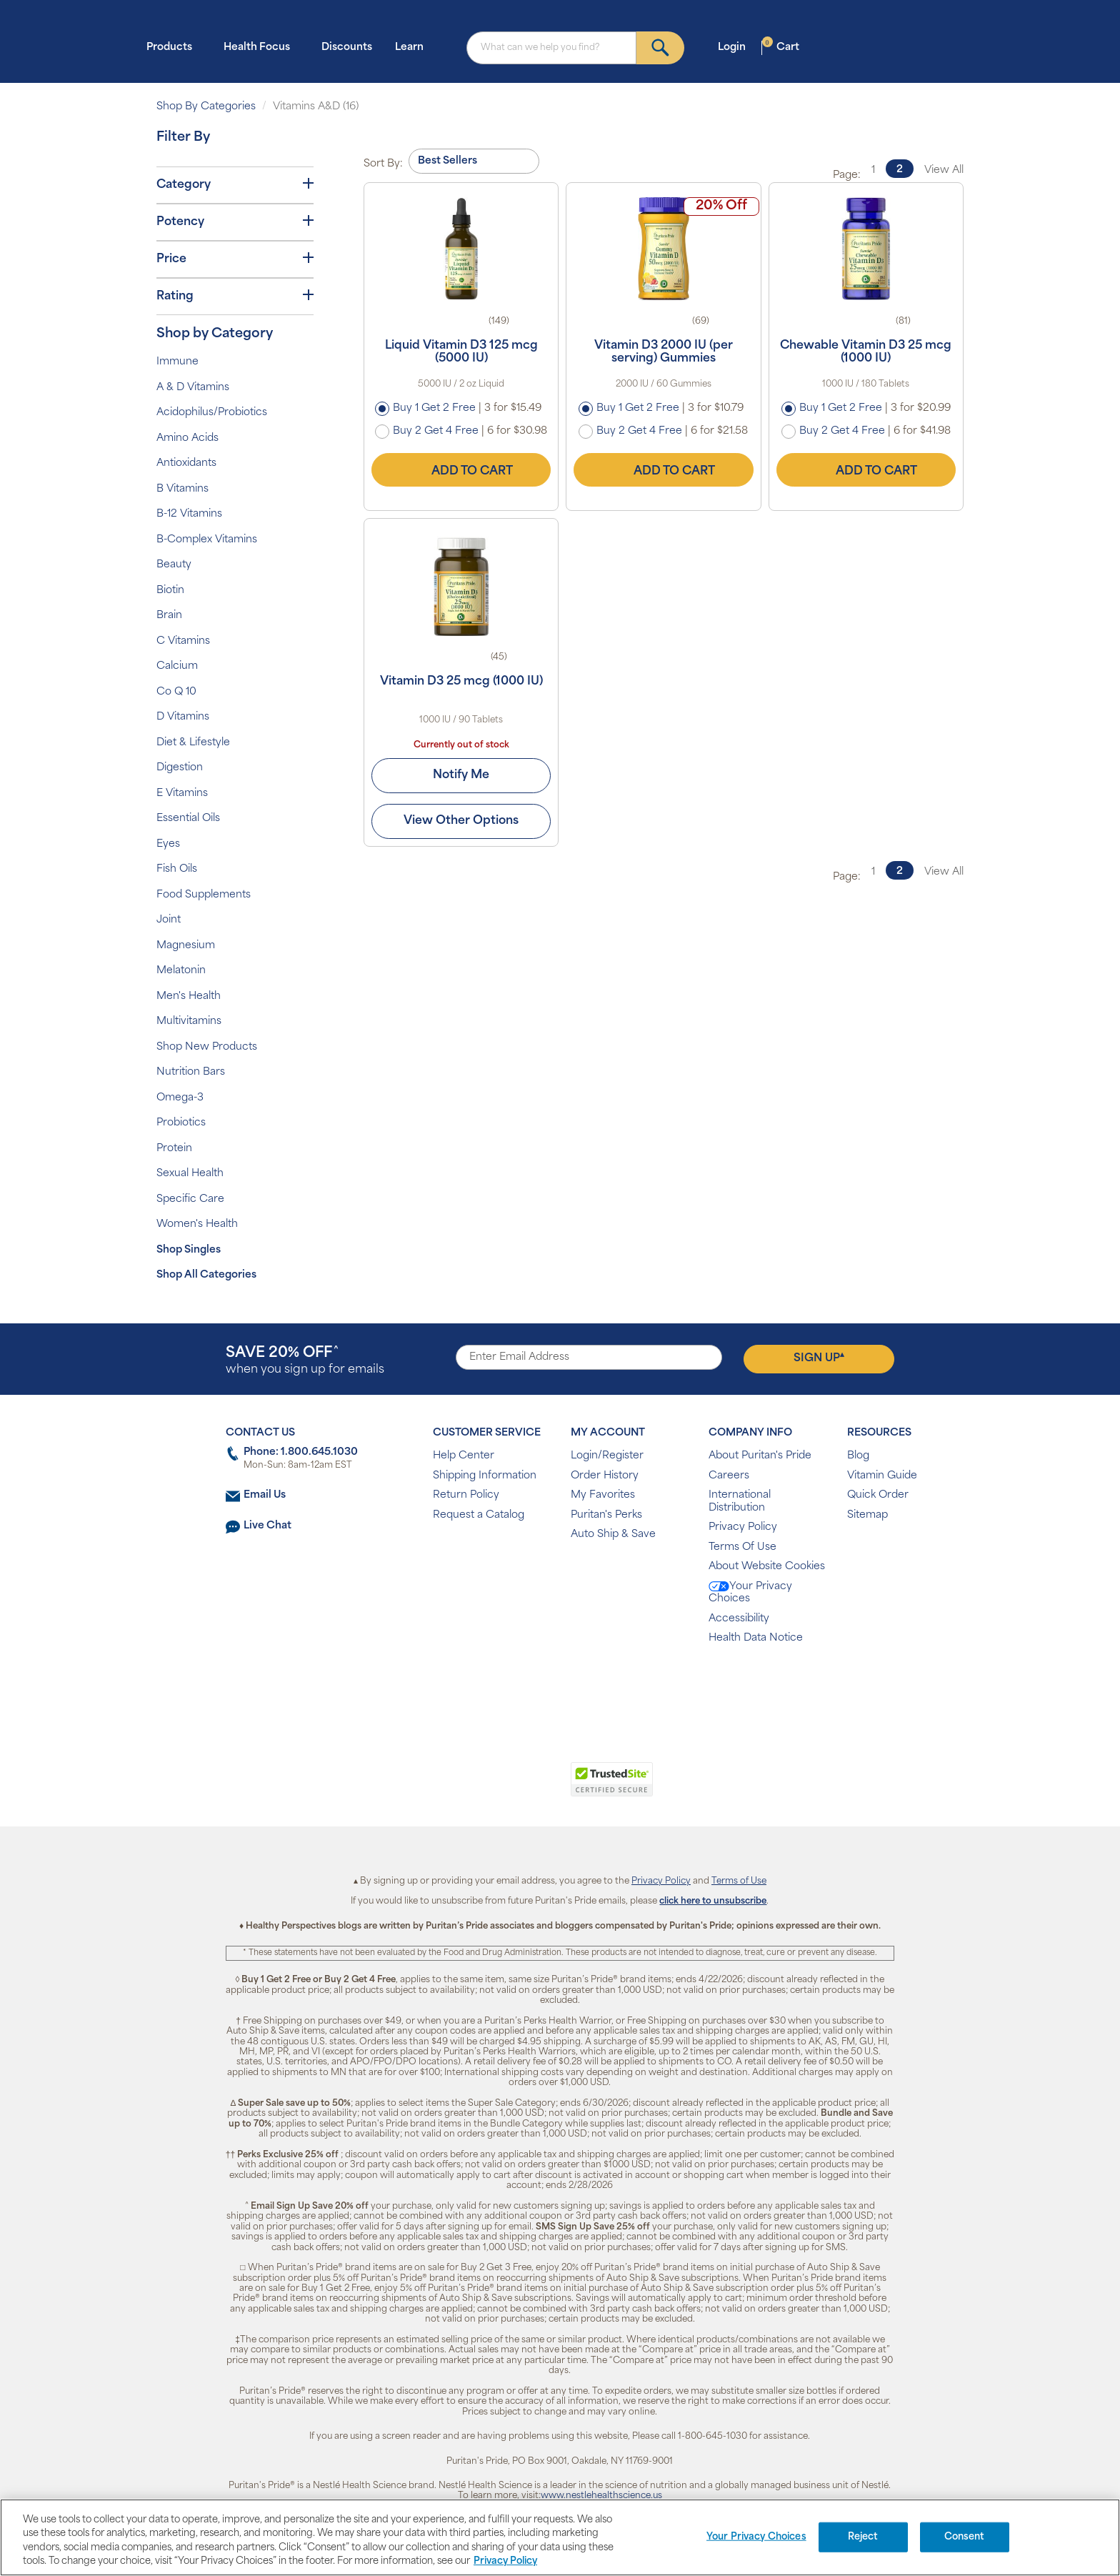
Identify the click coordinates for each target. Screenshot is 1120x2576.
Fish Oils (176, 869)
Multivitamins (188, 1021)
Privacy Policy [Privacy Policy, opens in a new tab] (505, 2561)
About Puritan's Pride (760, 1456)
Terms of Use (738, 1881)
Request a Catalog (478, 1515)
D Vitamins (182, 717)
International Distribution (740, 1501)
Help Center (463, 1456)
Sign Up (819, 1357)
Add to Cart (461, 469)
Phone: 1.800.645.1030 (301, 1452)
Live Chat (267, 1526)
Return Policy (466, 1495)
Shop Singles (188, 1250)
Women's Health (197, 1224)
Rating (235, 295)
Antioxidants (186, 463)
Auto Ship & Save (613, 1534)
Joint (168, 920)
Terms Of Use (742, 1547)
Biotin (170, 590)
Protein (174, 1148)
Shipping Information (484, 1476)
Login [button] (736, 47)
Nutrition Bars (190, 1072)
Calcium (177, 666)
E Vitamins (182, 793)
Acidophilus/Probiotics (211, 412)
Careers (729, 1476)
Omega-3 (180, 1098)
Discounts (346, 47)
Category (235, 184)
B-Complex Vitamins (206, 539)
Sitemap (867, 1515)
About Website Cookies (767, 1566)
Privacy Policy (743, 1527)
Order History (605, 1476)
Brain (169, 615)
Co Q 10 (176, 692)
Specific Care (190, 1199)
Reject (863, 2537)
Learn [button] (413, 47)
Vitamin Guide (882, 1476)
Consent (964, 2537)
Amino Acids (187, 438)
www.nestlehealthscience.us (601, 2496)
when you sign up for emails (305, 1361)
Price (235, 258)
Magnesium (185, 945)
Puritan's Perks (606, 1515)
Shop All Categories (206, 1275)
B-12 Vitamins (189, 514)
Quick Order (878, 1495)
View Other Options (461, 821)
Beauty (173, 565)
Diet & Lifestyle (193, 742)
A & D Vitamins (192, 387)
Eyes (168, 844)
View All (944, 170)
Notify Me (461, 775)
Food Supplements (203, 895)
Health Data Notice (756, 1638)
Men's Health (188, 996)
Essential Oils (188, 818)
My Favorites (603, 1495)
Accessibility (739, 1618)
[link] (501, 1787)
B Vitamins (182, 489)
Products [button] (173, 47)
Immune (177, 362)
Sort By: (383, 164)
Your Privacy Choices (750, 1593)
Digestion (179, 767)
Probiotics (181, 1123)
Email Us (265, 1495)
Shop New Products (206, 1047)
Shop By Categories (206, 106)
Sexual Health (190, 1173)
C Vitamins (183, 641)
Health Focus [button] (261, 47)
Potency (235, 221)
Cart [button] (780, 47)
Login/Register (607, 1456)
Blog (858, 1456)
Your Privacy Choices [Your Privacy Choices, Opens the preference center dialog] (756, 2537)
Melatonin (181, 970)
